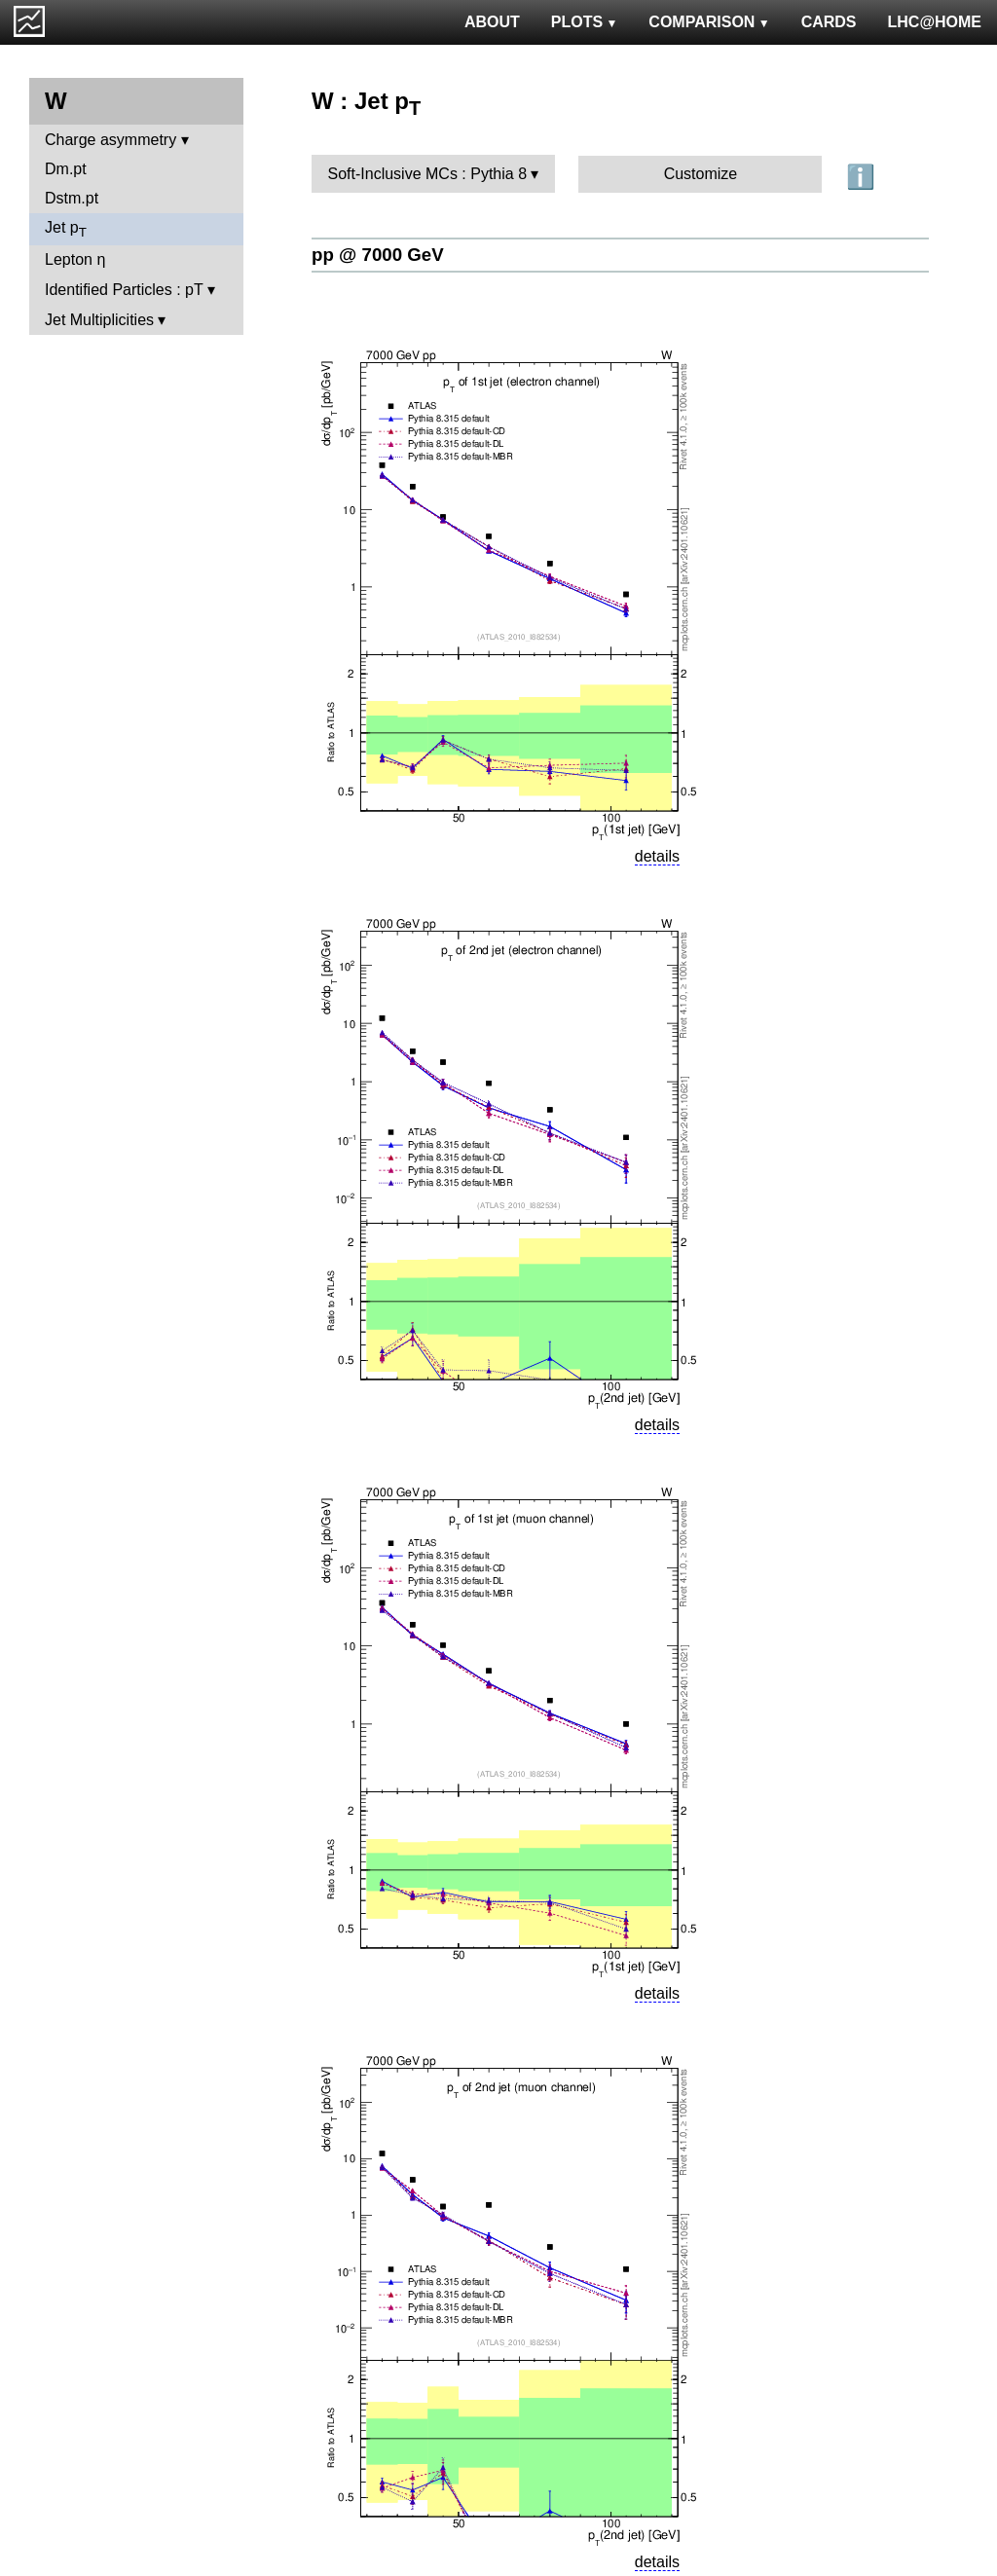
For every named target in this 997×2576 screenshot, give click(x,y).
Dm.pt (66, 169)
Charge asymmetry (110, 139)
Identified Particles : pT (124, 289)
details (657, 856)
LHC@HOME (934, 22)
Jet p (66, 229)
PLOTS (584, 22)
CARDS (829, 22)
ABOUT (492, 22)
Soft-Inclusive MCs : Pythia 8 (428, 174)
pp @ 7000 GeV (378, 254)
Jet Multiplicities (99, 320)
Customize (701, 174)
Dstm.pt (71, 198)
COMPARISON (708, 22)
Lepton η (75, 259)
